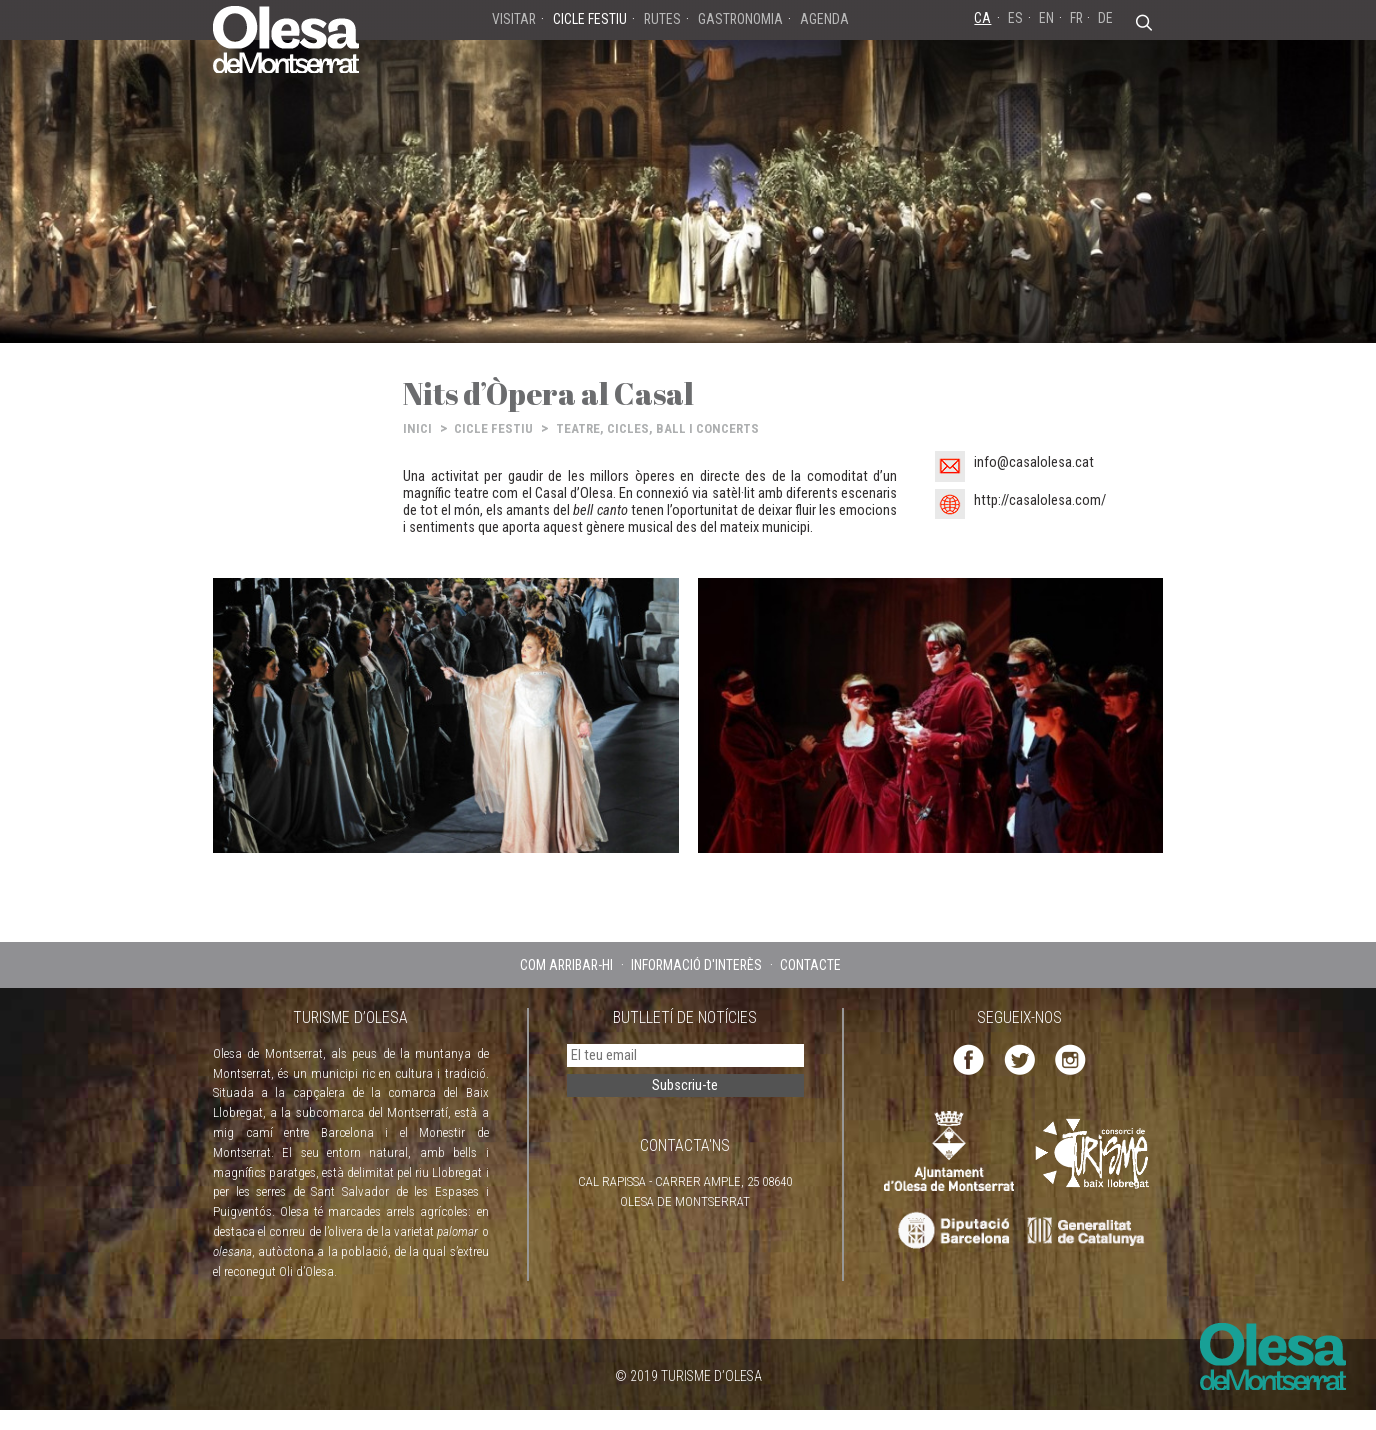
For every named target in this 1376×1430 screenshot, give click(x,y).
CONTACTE (810, 965)
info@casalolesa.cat (1034, 462)
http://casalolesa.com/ (1040, 500)
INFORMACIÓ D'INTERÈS (696, 965)
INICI (417, 428)
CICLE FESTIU (493, 428)
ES (1015, 18)
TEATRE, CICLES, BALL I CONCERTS (657, 428)
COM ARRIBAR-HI (566, 965)
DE (1105, 18)
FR (1076, 18)
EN (1046, 18)
